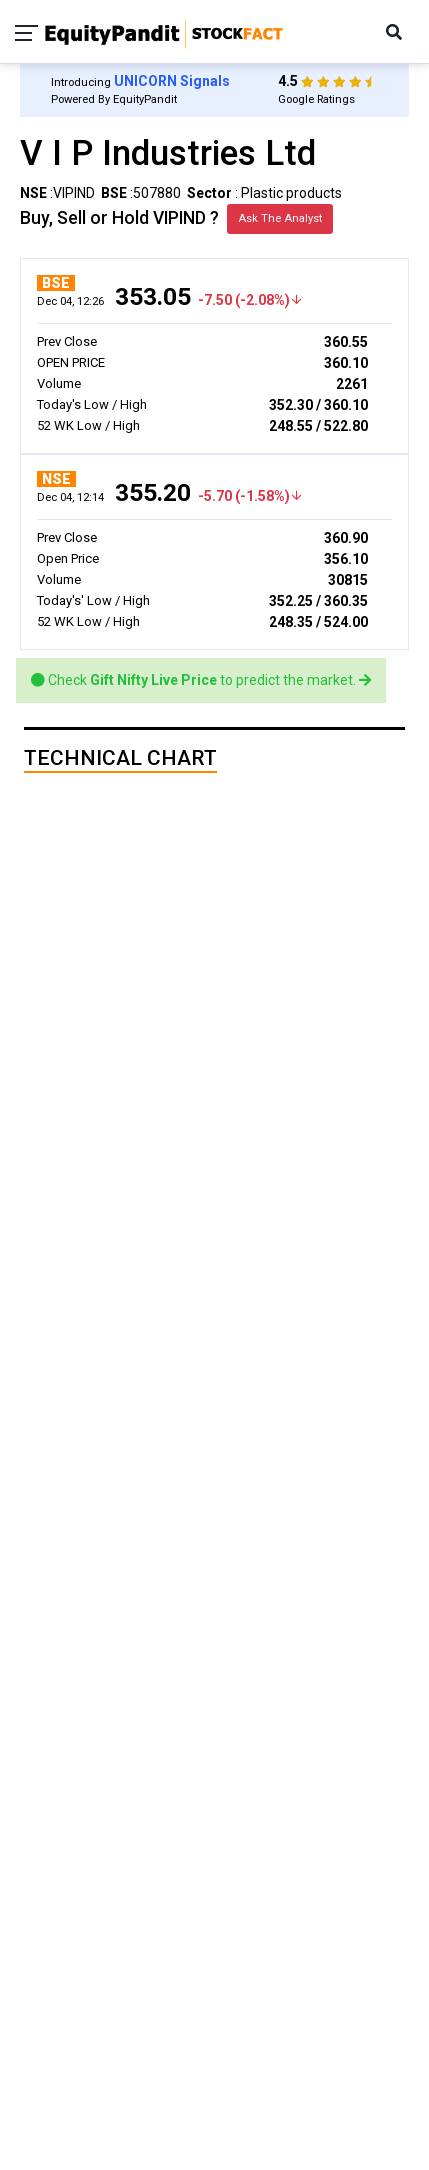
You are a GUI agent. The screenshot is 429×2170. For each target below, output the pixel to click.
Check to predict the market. (201, 680)
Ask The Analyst (280, 218)
